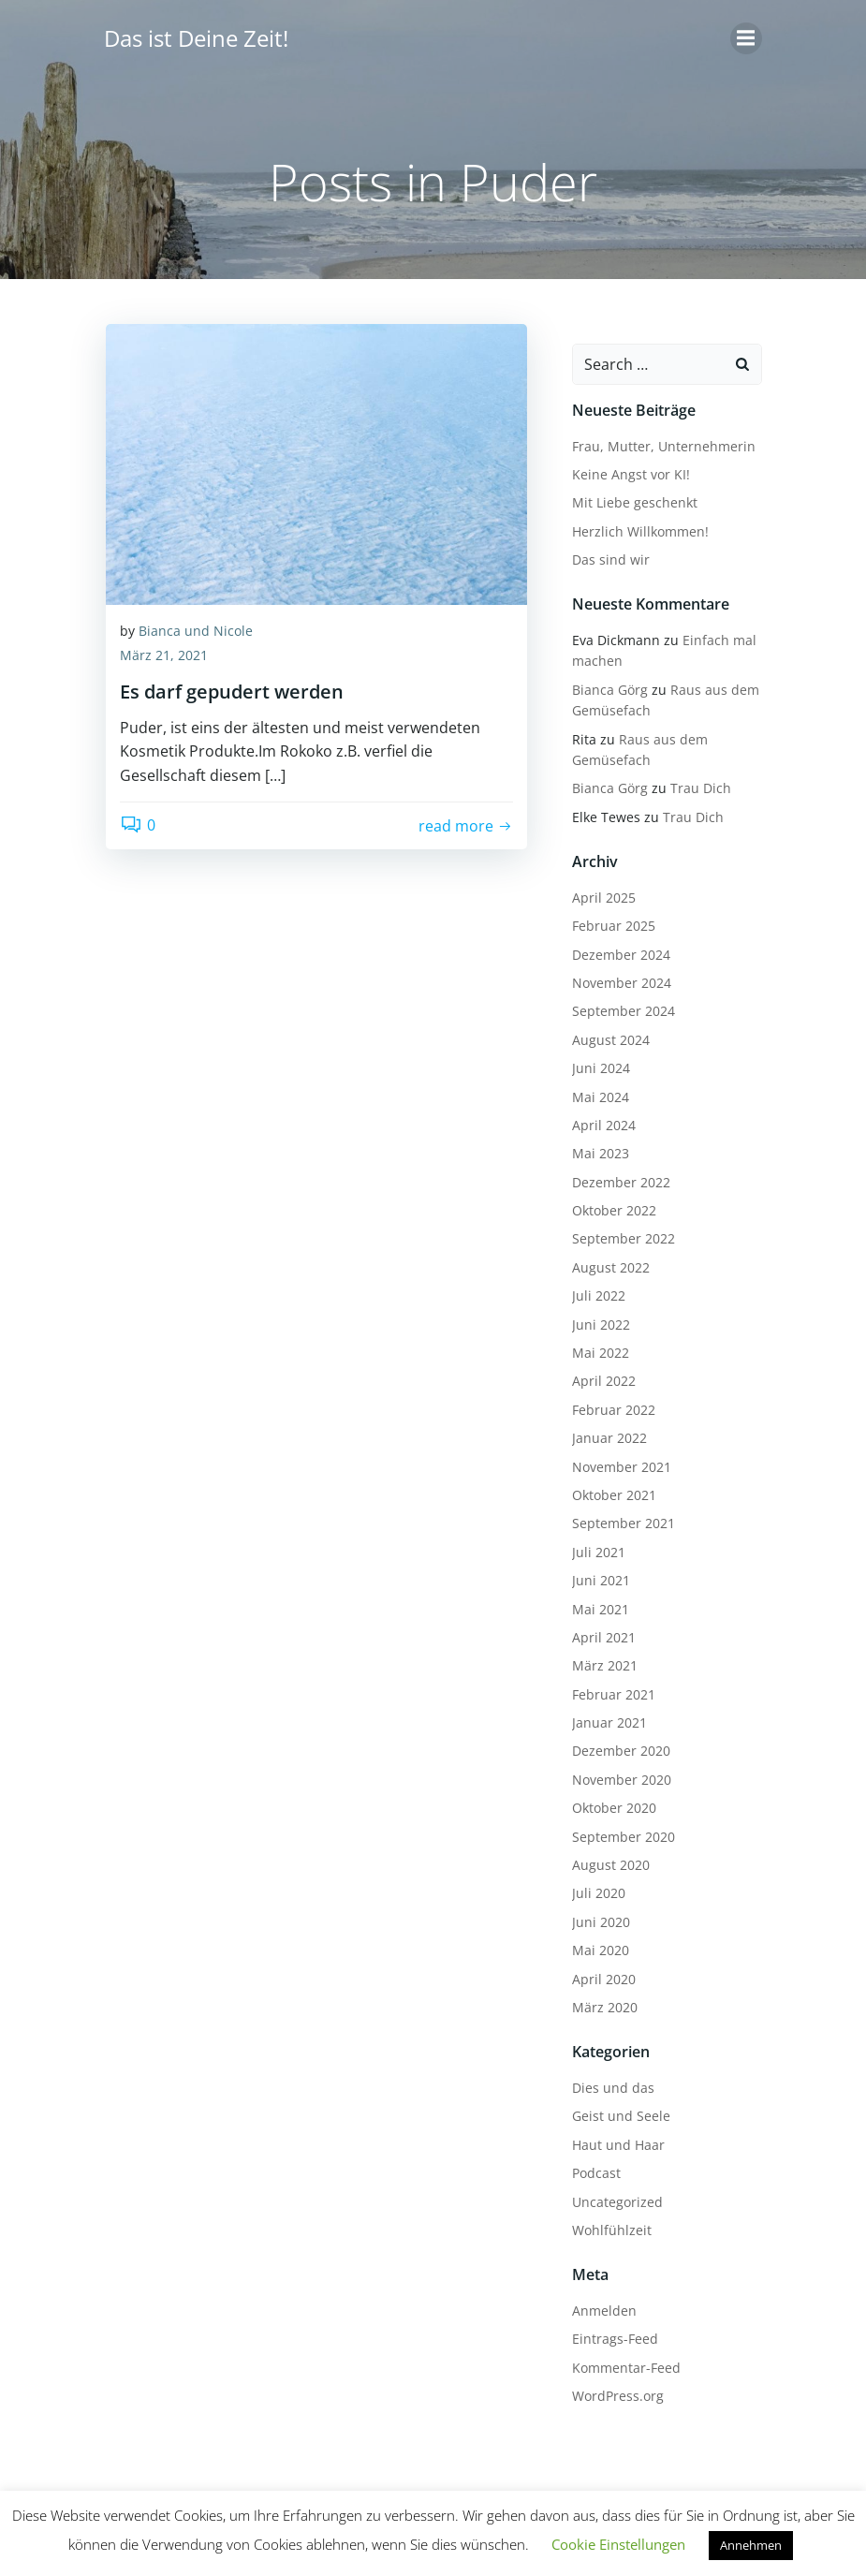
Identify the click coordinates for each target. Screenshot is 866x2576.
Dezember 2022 (614, 1174)
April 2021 (596, 1629)
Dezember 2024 (614, 946)
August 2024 (603, 1031)
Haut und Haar (611, 2136)
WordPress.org (610, 2387)
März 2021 (597, 1657)
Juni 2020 (594, 1913)
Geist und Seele (614, 2108)
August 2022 (603, 1259)
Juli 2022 (591, 1287)
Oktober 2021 (607, 1486)
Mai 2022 (593, 1344)
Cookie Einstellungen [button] (618, 2544)
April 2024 (596, 1117)
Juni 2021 (594, 1572)
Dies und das (606, 2079)
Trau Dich (693, 780)
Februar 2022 (606, 1401)
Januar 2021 (602, 1714)
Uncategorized (610, 2193)
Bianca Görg (602, 681)
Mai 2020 (593, 1941)
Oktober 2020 (607, 1799)
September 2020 (616, 1828)
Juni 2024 (594, 1059)
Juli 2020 (591, 1885)
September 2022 (616, 1231)
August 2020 (603, 1856)
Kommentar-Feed (619, 2359)
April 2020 (596, 1971)
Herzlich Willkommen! (633, 523)
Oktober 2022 (607, 1202)
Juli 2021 (591, 1544)
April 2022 (596, 1373)
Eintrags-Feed (608, 2330)
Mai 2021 (593, 1601)
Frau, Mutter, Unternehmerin (656, 438)
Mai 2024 (593, 1088)
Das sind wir (603, 551)
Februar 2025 (606, 917)
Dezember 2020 (614, 1743)
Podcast (589, 2164)
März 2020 (597, 1999)
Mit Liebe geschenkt (627, 494)
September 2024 (616, 1002)
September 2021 (616, 1515)
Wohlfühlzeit (604, 2221)
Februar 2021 (606, 1686)
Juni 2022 (594, 1316)
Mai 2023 (593, 1145)
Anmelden (597, 2302)
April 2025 (596, 889)
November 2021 (614, 1458)
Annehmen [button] (751, 2545)
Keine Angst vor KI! (624, 466)
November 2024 (614, 974)
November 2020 (614, 1771)
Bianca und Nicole (196, 637)
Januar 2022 (602, 1429)
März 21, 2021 (164, 661)
